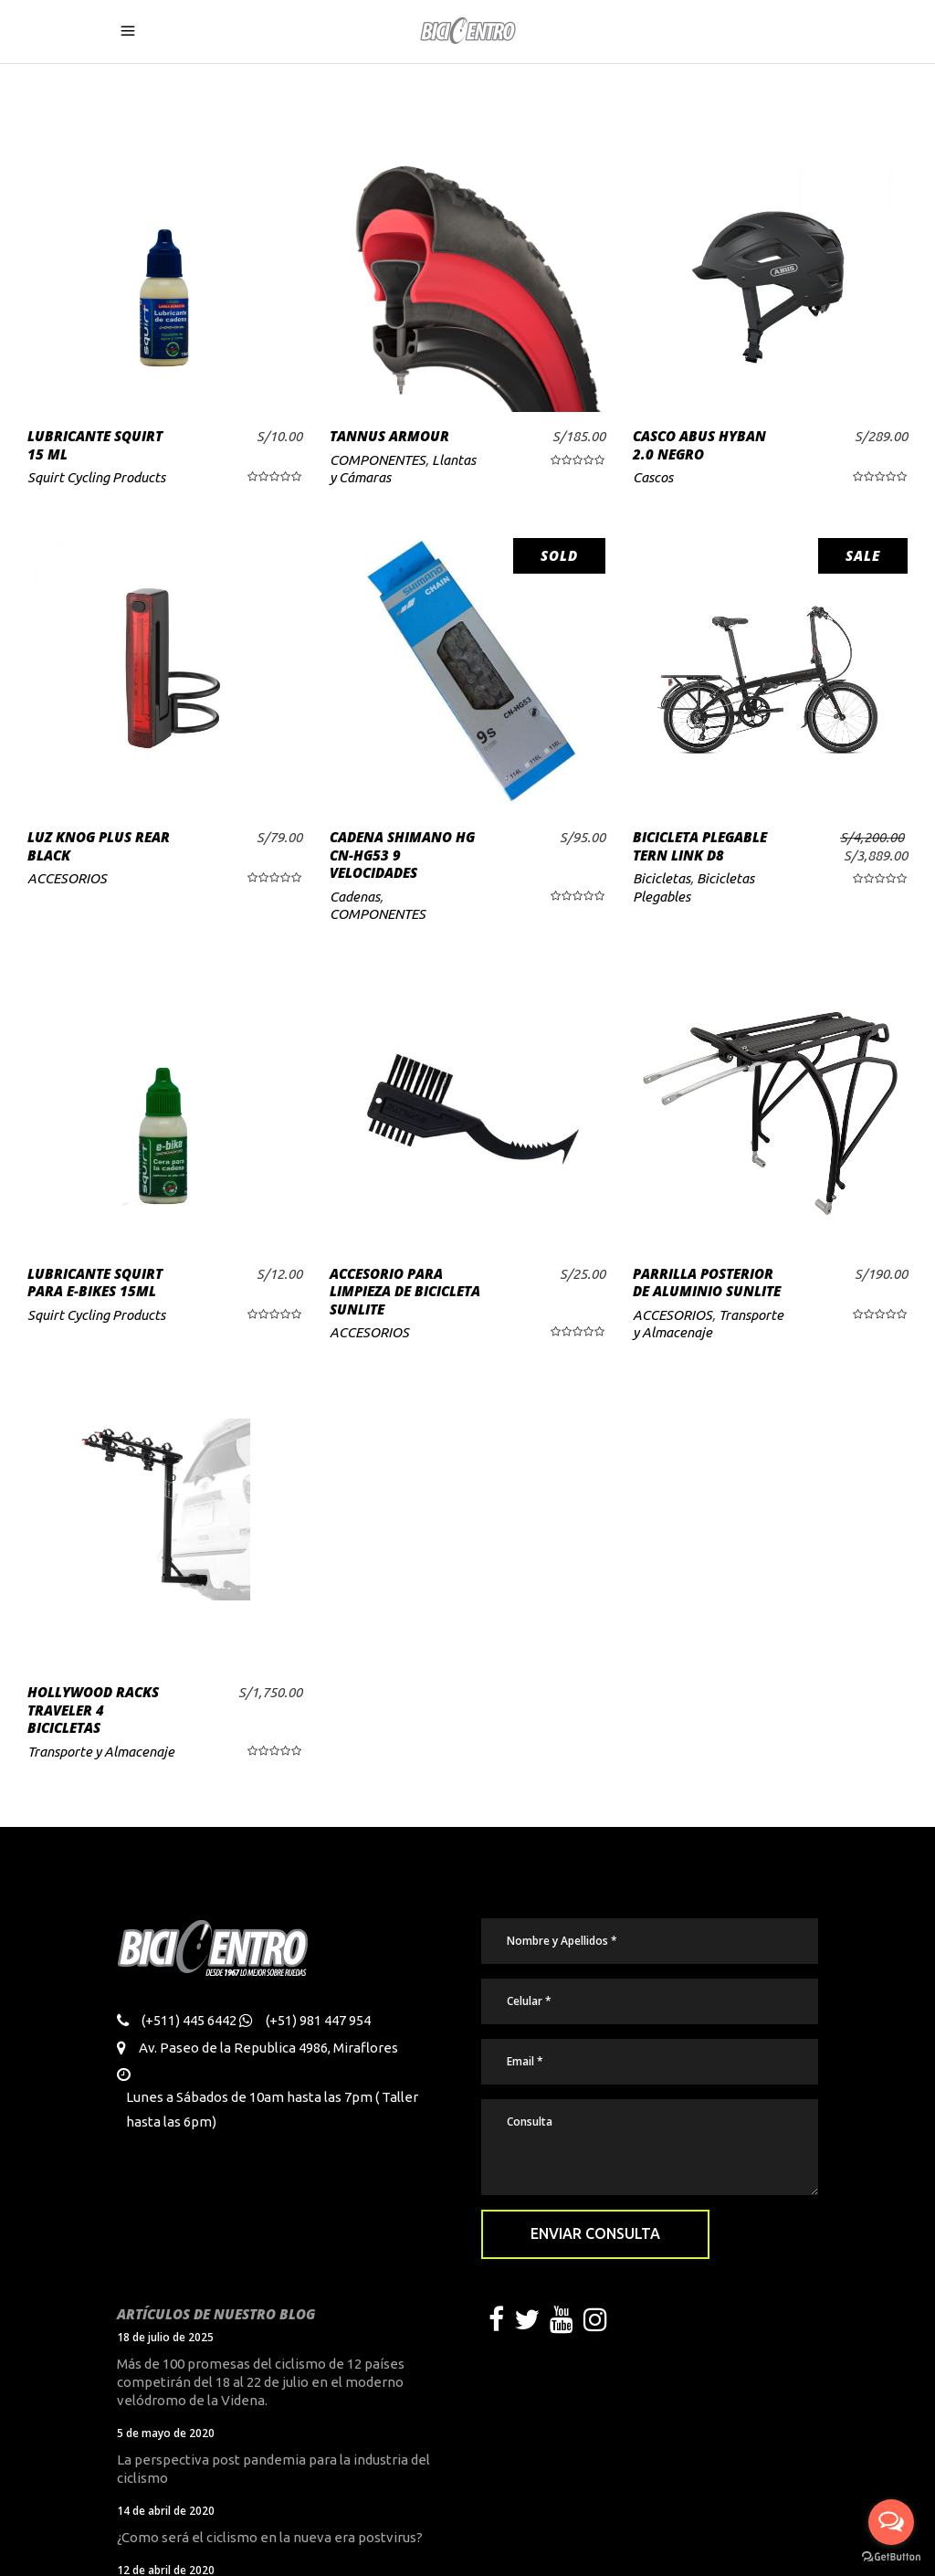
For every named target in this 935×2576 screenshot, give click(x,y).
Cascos (653, 477)
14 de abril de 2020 (166, 2510)
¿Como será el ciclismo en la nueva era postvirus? (270, 2537)
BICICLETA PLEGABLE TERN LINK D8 (700, 846)
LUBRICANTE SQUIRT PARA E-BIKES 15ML (95, 1282)
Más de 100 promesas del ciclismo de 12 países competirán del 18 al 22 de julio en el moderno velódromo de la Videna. (260, 2382)
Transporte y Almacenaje (100, 1751)
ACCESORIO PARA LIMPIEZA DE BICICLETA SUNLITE (405, 1291)
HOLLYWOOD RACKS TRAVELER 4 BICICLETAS (93, 1710)
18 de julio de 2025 (165, 2337)
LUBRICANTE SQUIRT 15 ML (95, 445)
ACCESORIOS (67, 878)
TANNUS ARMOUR (389, 436)
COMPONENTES (377, 460)
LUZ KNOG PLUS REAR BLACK (98, 846)
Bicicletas (661, 878)
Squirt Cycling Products (96, 477)
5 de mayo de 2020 (166, 2433)
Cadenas (355, 896)
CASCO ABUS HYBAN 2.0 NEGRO (699, 445)
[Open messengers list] (891, 2522)
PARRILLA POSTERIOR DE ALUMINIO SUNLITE (707, 1282)
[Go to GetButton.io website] (891, 2557)
